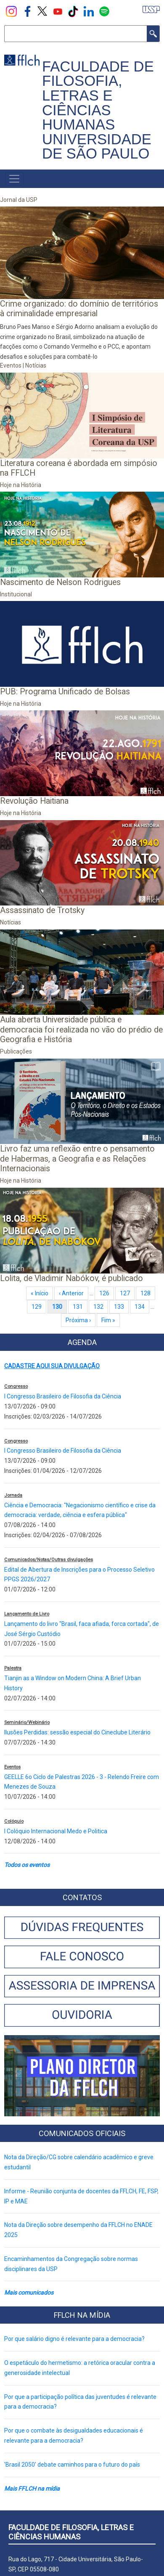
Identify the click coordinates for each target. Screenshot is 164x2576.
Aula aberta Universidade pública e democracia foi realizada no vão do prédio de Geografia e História (81, 1029)
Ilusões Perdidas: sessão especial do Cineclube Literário (77, 1732)
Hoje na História (20, 485)
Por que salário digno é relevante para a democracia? (74, 2338)
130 (59, 1306)
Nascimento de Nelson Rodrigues (60, 582)
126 (106, 1293)
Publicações (16, 1051)
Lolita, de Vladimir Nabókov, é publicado (71, 1278)
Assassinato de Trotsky (42, 910)
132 (100, 1306)
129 (38, 1306)
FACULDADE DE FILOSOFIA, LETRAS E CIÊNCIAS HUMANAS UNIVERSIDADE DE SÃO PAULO (98, 110)
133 (121, 1306)
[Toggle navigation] (14, 178)
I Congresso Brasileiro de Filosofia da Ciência (62, 1396)
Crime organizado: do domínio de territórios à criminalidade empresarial (79, 309)
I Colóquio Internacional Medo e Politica (55, 1831)
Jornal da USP (18, 199)
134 (141, 1306)
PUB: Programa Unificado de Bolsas (65, 691)
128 (147, 1293)
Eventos (10, 365)
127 (127, 1293)
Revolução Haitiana (34, 801)
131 (80, 1306)
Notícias (35, 365)
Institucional (16, 594)
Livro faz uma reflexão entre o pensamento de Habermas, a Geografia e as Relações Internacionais (77, 1158)
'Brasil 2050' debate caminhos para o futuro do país (72, 2464)
